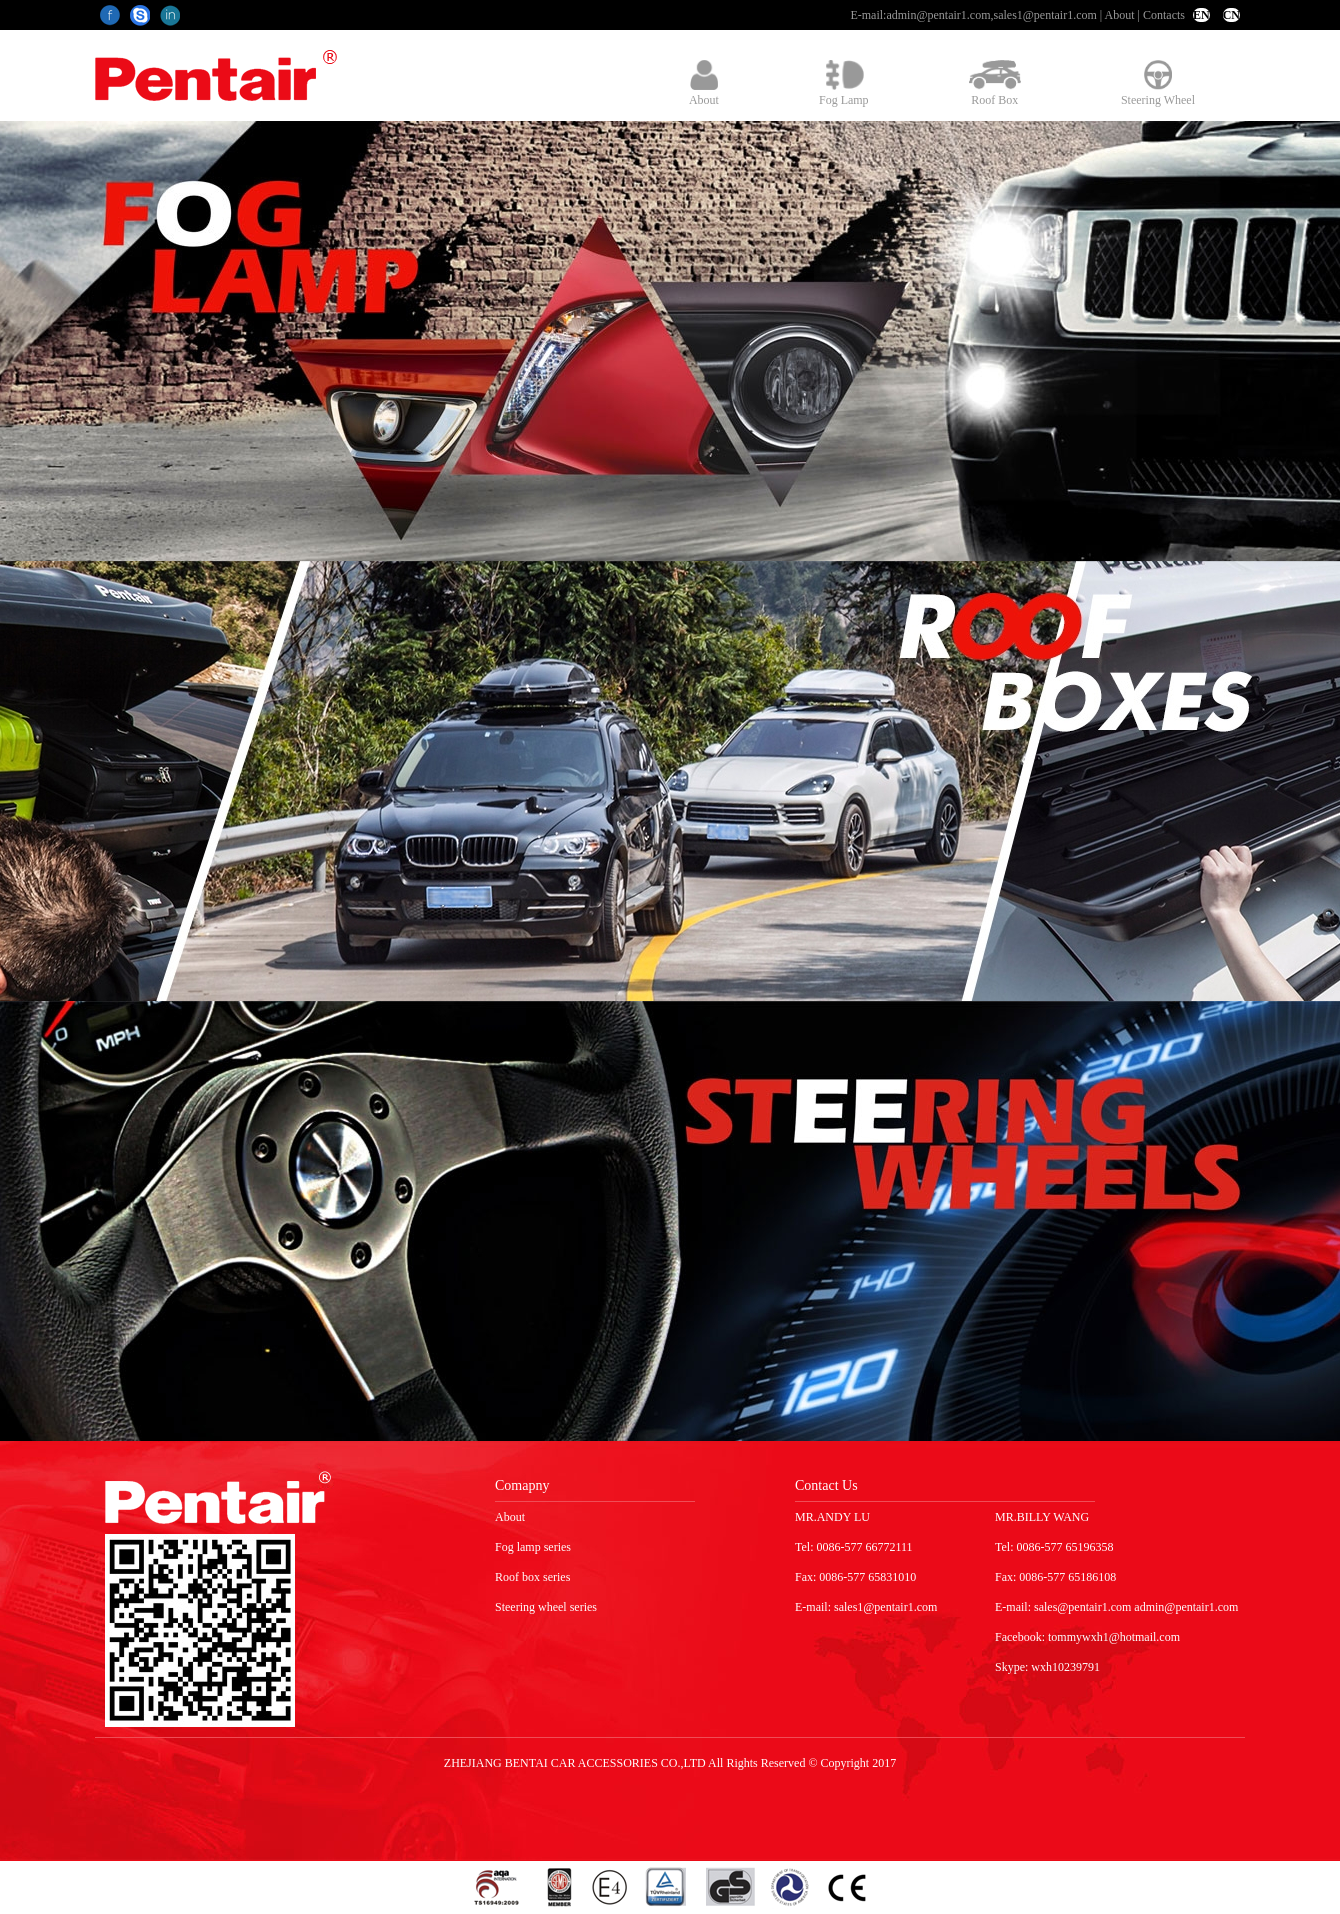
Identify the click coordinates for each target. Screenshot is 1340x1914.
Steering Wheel (1158, 83)
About (1120, 15)
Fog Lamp (844, 83)
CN (1231, 15)
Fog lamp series (533, 1547)
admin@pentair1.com (938, 15)
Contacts (1164, 15)
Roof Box (995, 83)
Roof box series (532, 1577)
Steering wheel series (546, 1607)
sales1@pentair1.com (1044, 15)
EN (1201, 15)
